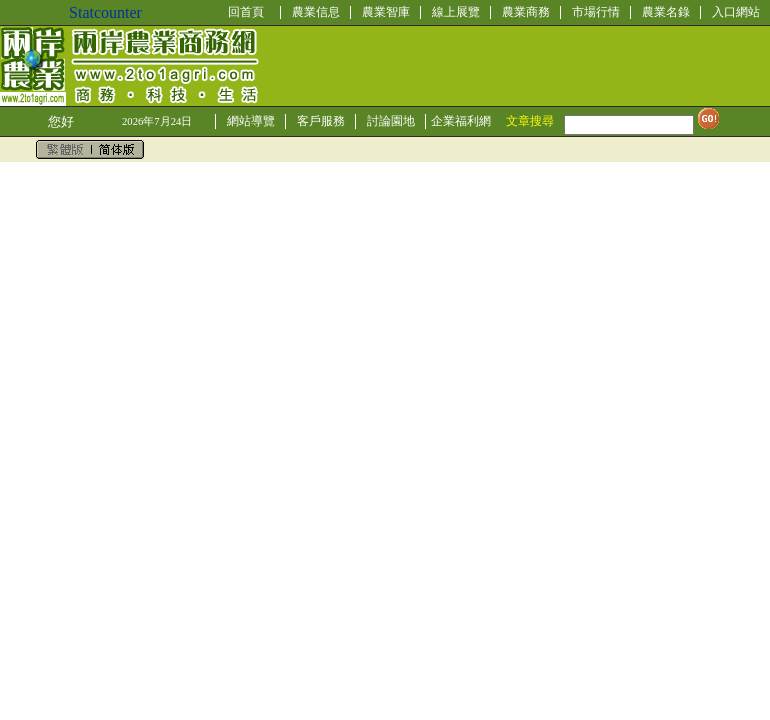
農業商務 (526, 12)
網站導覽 (251, 121)
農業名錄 (666, 12)
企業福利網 (461, 121)
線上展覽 (456, 12)
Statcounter (105, 12)
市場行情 (596, 12)
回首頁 (246, 12)
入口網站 (736, 12)
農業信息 (316, 12)
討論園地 (391, 121)
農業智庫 (386, 12)
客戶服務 (321, 121)
